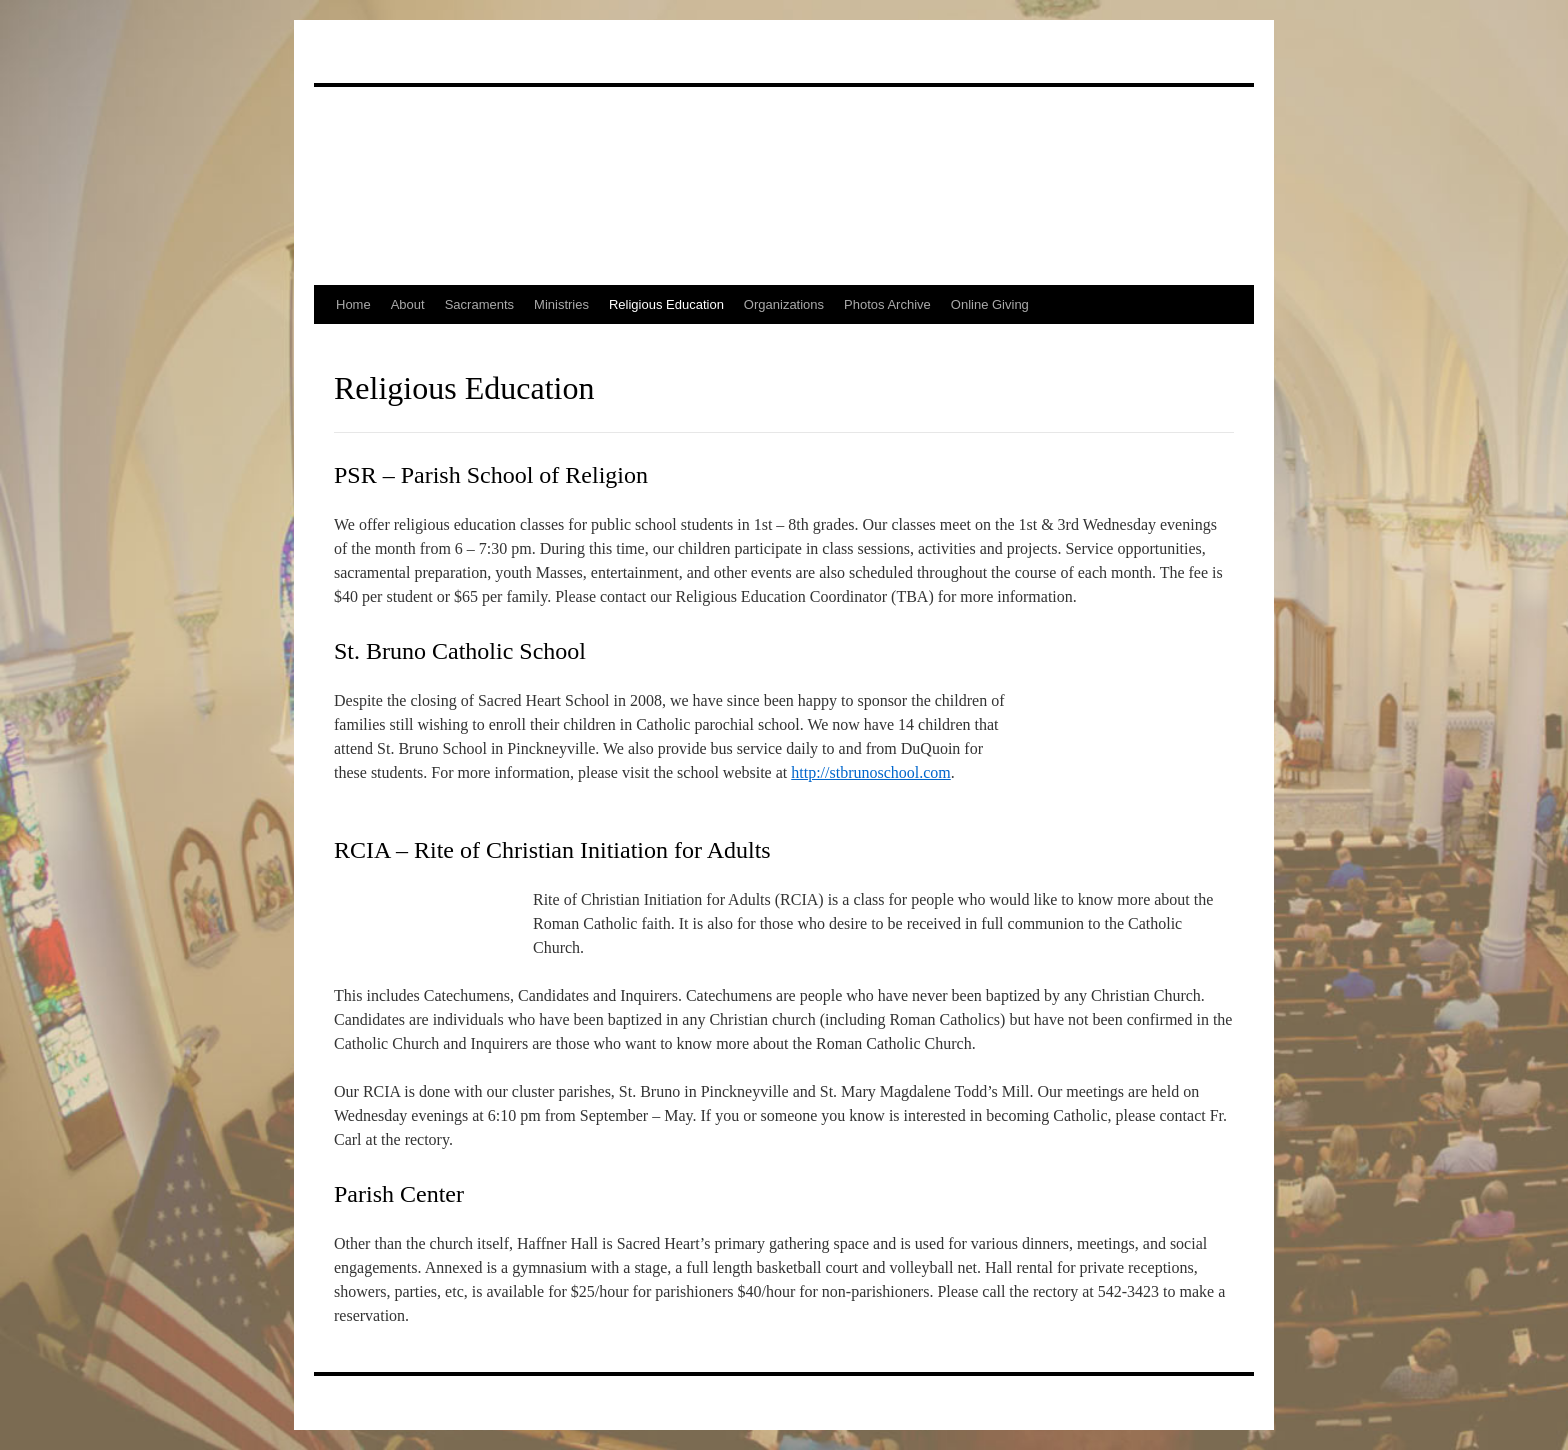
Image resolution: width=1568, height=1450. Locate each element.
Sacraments (479, 304)
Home (353, 304)
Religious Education (666, 304)
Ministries (561, 304)
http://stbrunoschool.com (871, 772)
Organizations (784, 304)
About (408, 304)
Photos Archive (887, 304)
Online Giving (990, 304)
